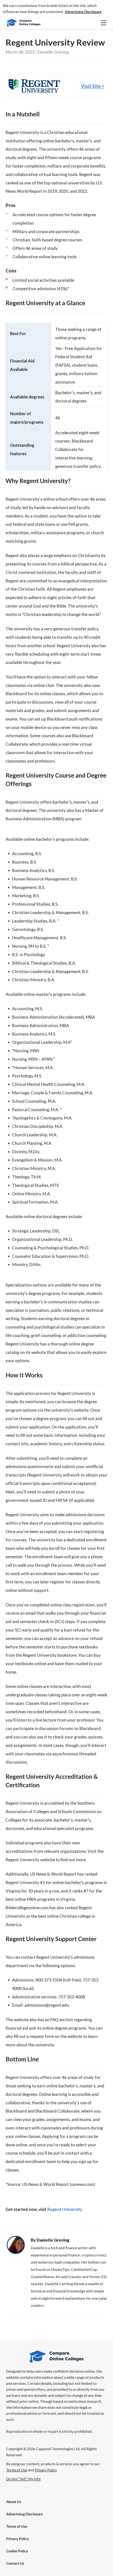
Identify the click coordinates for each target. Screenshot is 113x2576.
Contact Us (15, 2563)
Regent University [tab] (64, 2209)
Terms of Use (16, 2526)
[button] (83, 11)
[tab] (56, 86)
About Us (13, 2501)
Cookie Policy (17, 2551)
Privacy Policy (17, 2538)
